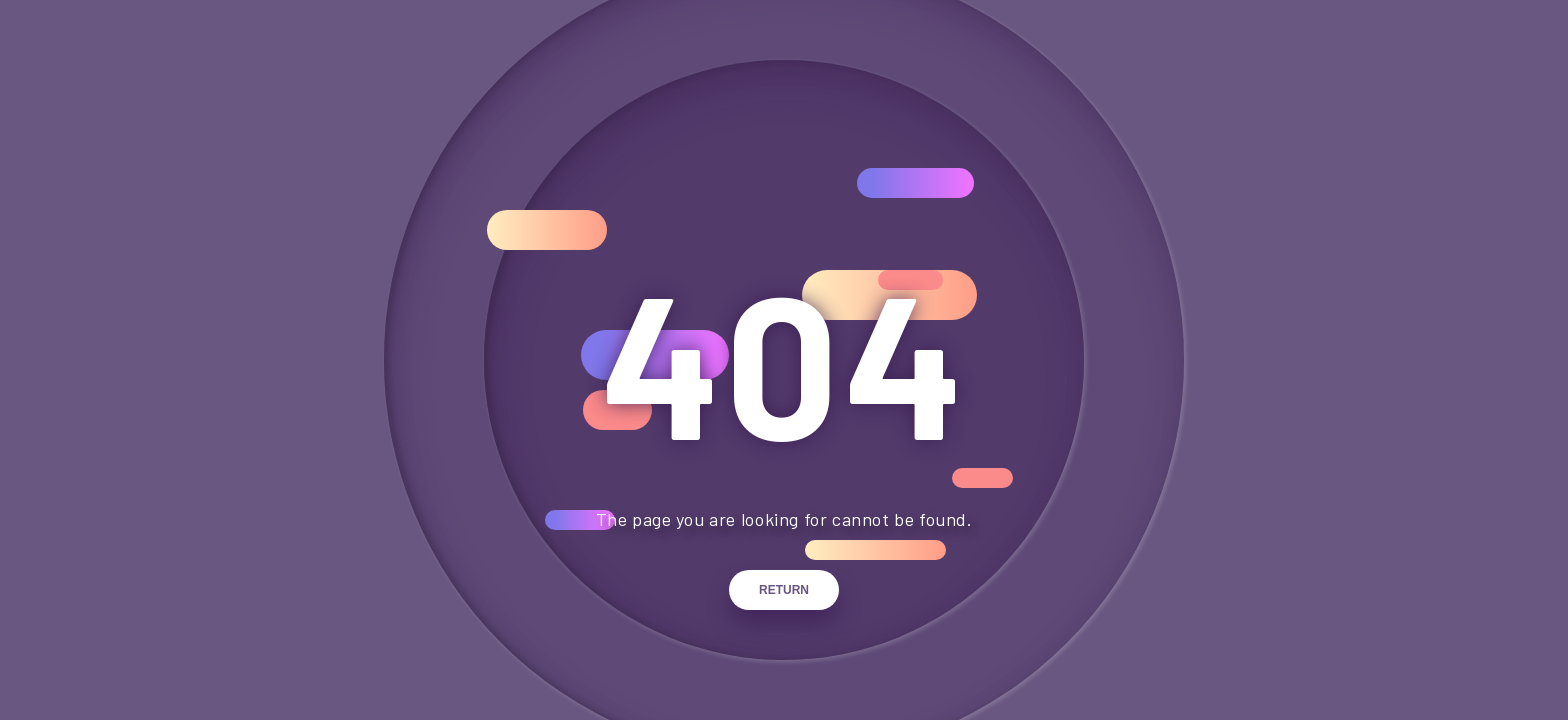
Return (784, 590)
